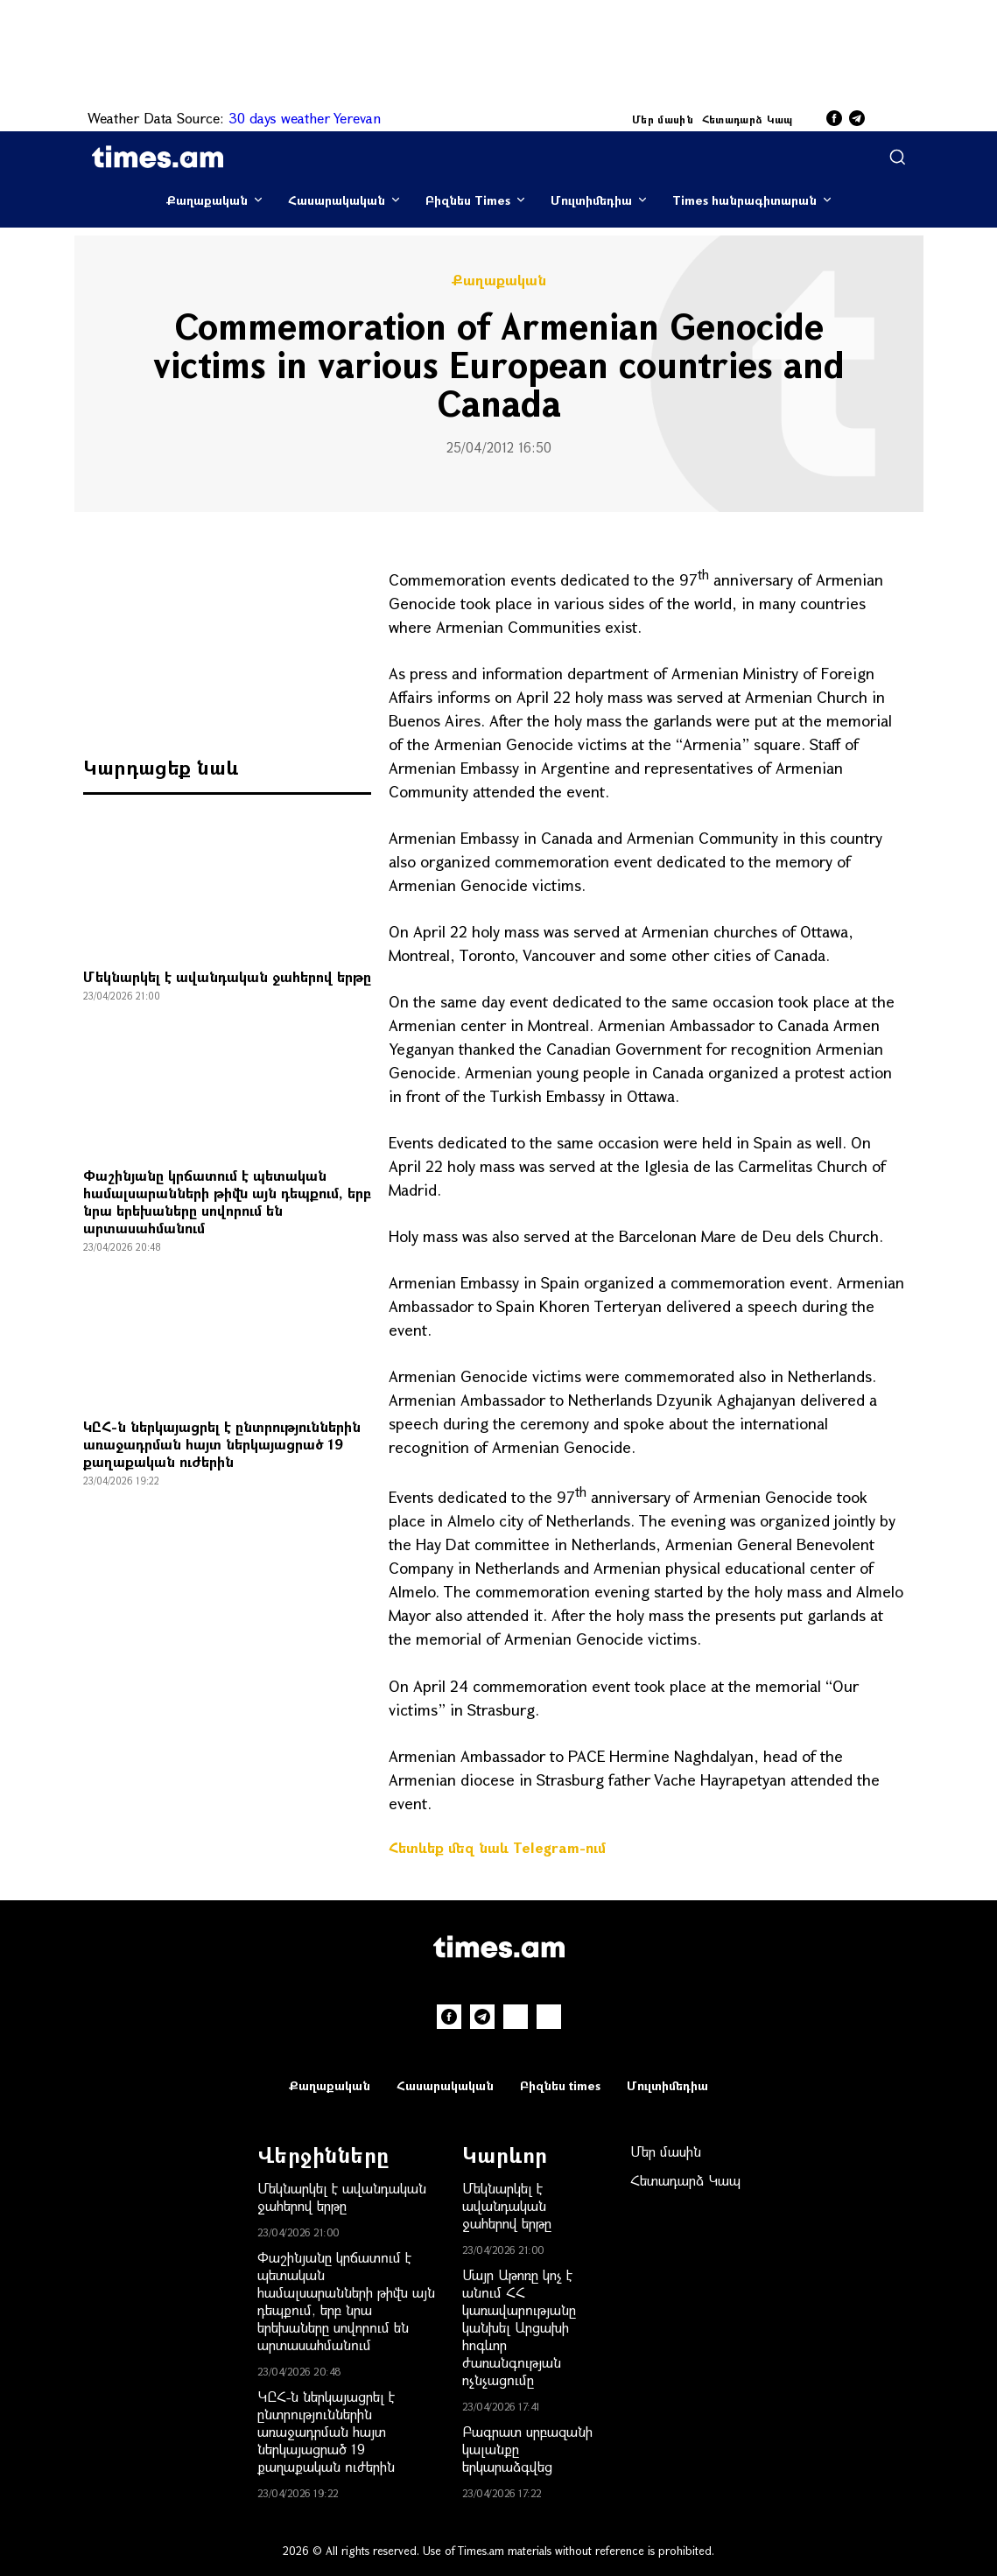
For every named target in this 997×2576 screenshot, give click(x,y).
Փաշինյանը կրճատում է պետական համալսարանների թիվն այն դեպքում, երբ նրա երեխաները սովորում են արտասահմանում (227, 1201)
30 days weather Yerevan (304, 118)
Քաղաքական (207, 200)
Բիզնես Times (467, 200)
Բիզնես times (560, 2085)
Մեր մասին (662, 119)
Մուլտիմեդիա (591, 200)
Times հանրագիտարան (744, 200)
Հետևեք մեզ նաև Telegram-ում (497, 1847)
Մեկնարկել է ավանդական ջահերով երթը (227, 976)
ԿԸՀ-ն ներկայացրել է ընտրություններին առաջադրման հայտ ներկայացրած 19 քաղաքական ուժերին (222, 1443)
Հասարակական (336, 200)
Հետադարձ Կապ (747, 119)
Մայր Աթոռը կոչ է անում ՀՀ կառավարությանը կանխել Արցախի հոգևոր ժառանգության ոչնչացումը (519, 2327)
